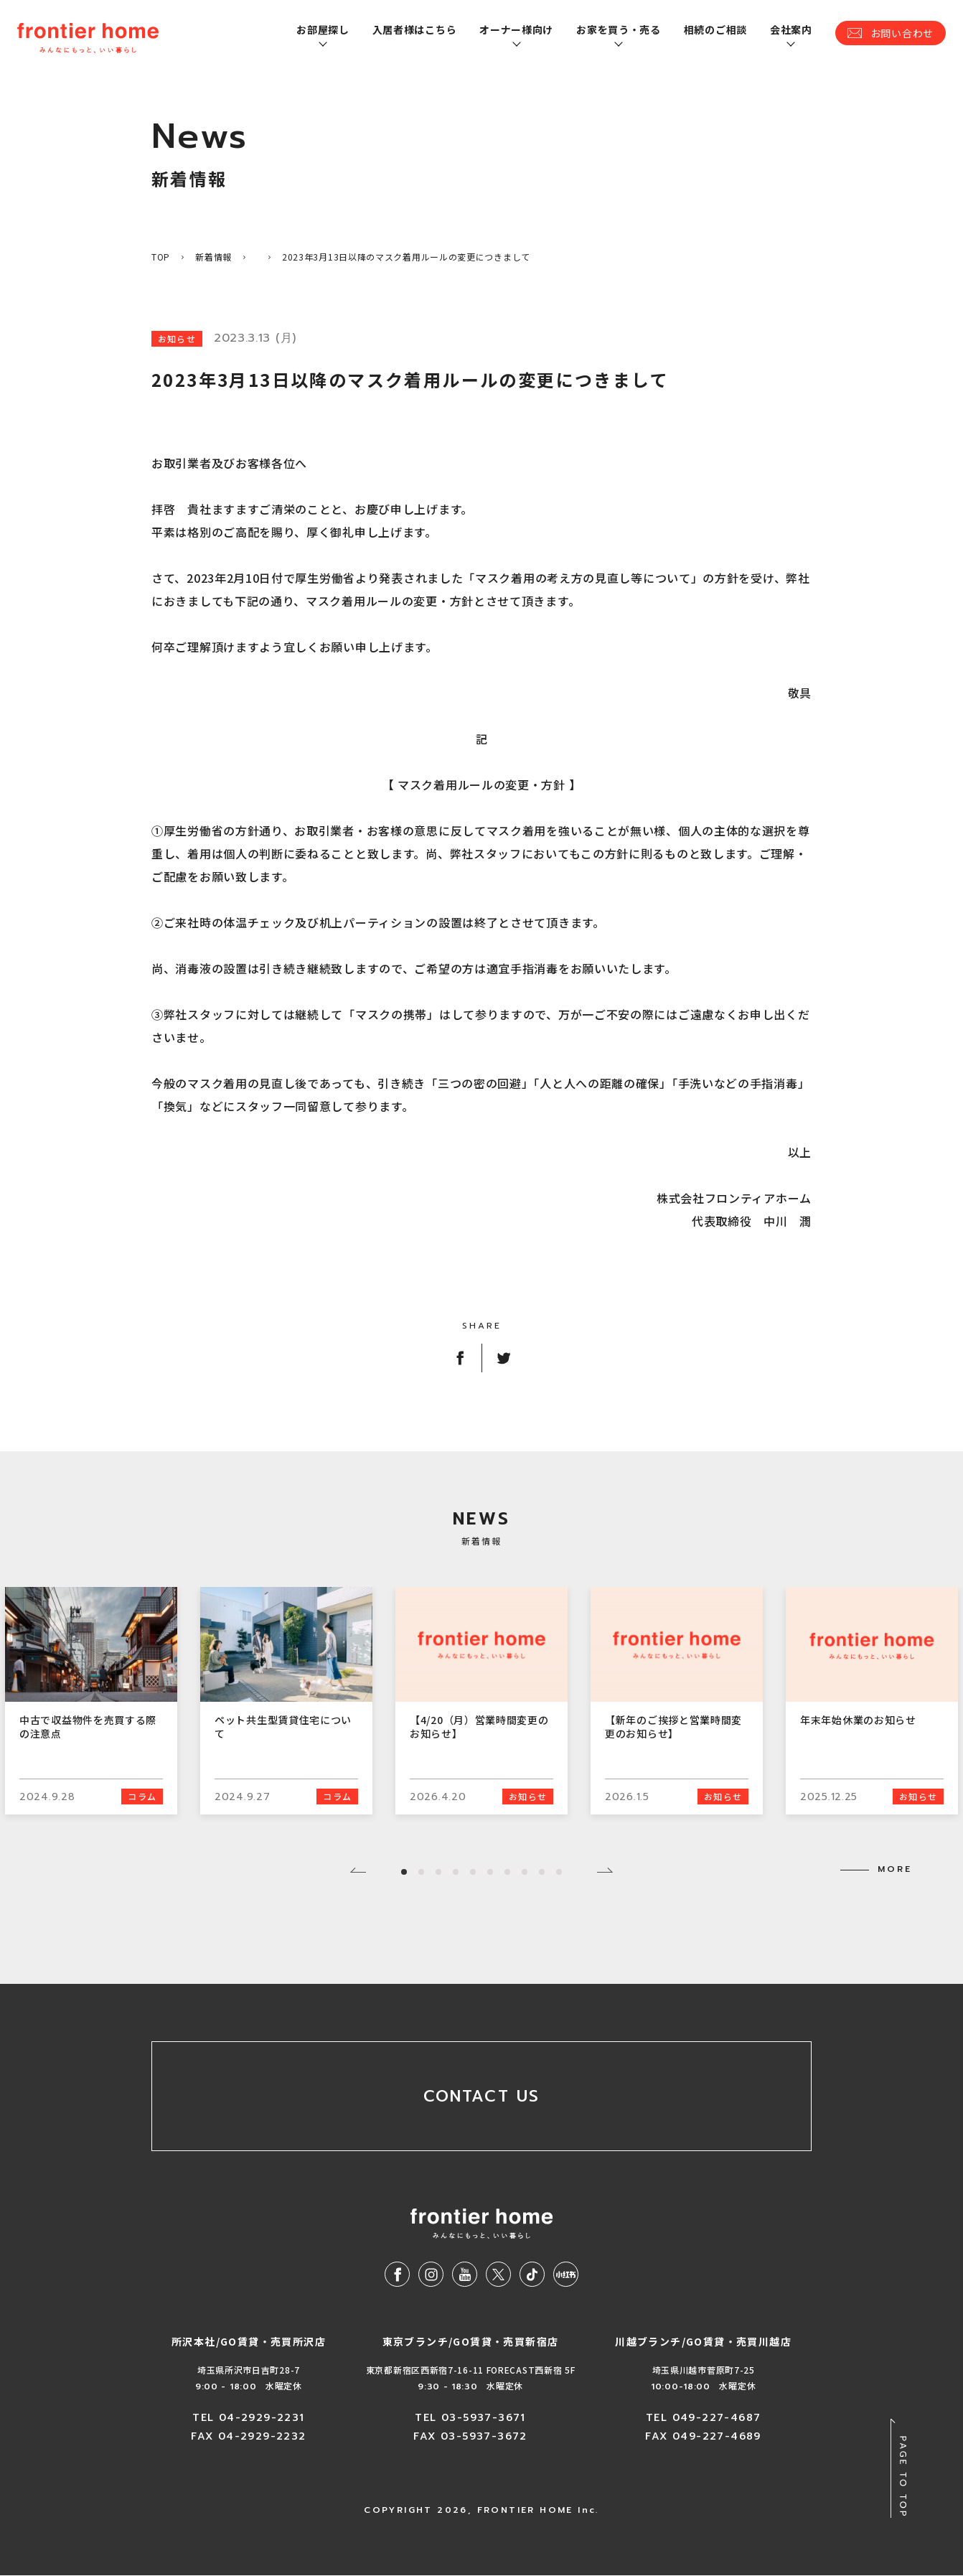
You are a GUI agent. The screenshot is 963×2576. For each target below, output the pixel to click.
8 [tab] (524, 1872)
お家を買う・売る (618, 29)
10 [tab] (559, 1872)
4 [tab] (455, 1872)
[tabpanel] (481, 1700)
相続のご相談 (715, 29)
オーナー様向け (516, 29)
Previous (358, 1870)
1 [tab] (404, 1872)
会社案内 (791, 29)
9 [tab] (541, 1872)
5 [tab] (473, 1872)
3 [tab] (438, 1872)
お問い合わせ (902, 33)
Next (605, 1870)
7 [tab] (507, 1872)
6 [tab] (490, 1872)
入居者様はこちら (414, 29)
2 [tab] (421, 1872)
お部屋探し (322, 29)
